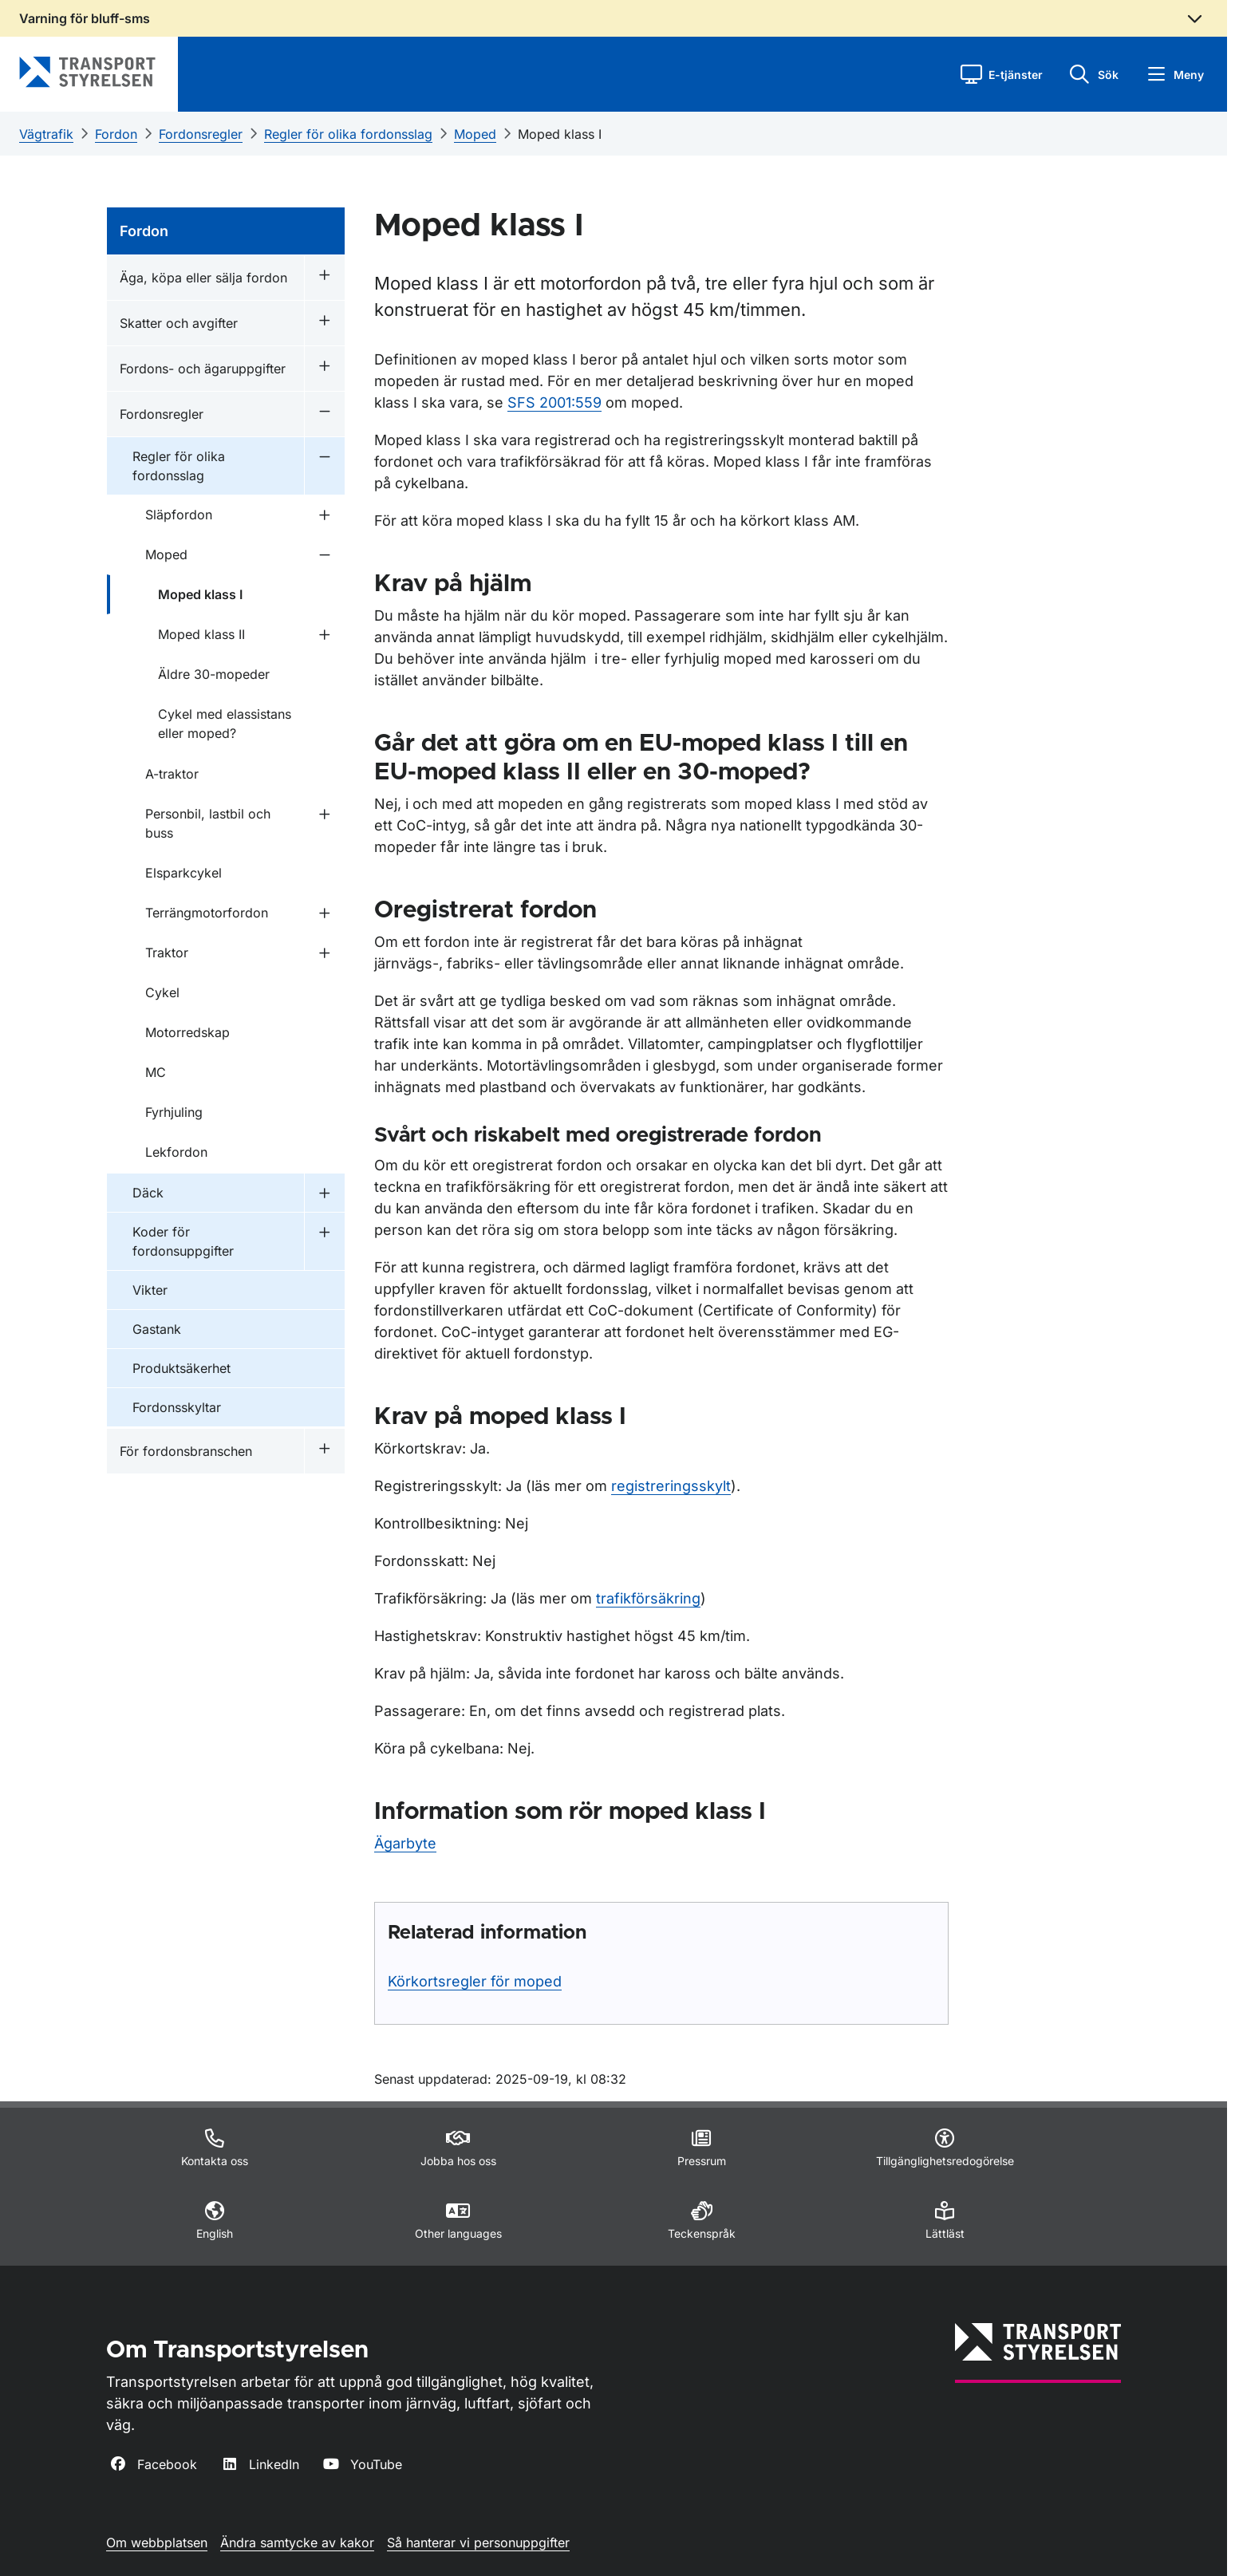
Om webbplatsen (156, 2542)
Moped (475, 134)
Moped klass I (560, 134)
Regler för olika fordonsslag (348, 134)
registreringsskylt (671, 1485)
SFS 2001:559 (554, 402)
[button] (1001, 74)
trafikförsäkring (648, 1598)
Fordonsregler (201, 134)
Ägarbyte (405, 1843)
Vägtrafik (46, 134)
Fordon (116, 134)
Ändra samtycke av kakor (297, 2542)
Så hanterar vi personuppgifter (478, 2542)
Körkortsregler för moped (475, 1981)
